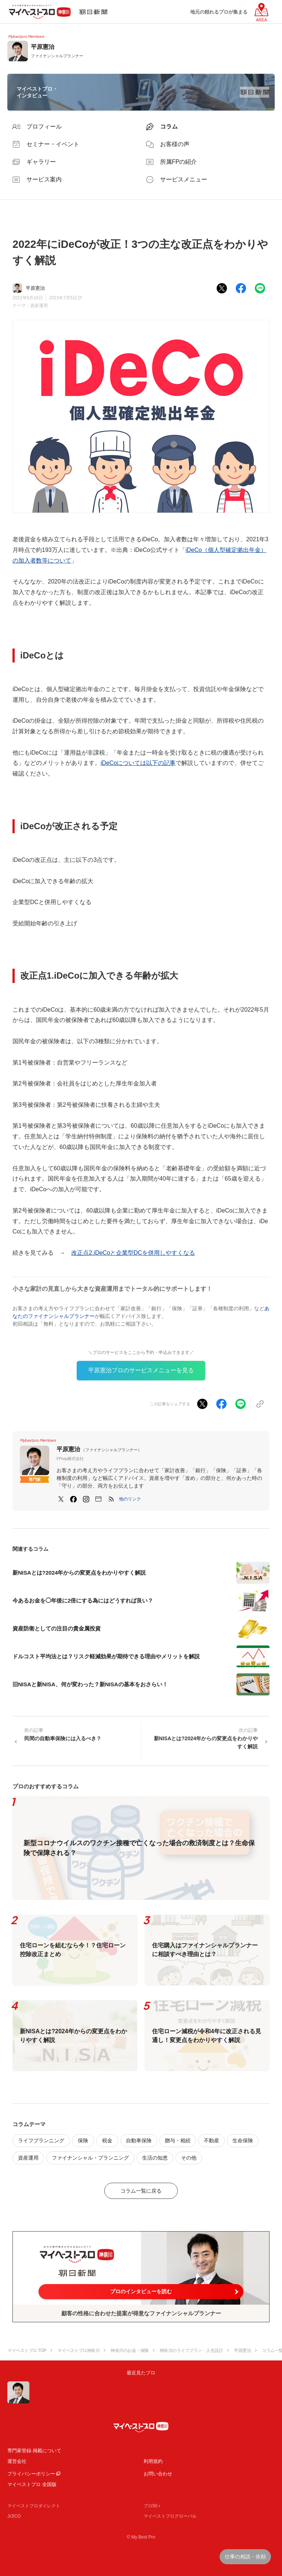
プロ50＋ (153, 2505)
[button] (130, 1499)
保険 (83, 2140)
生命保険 (242, 2140)
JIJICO (14, 2516)
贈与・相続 (178, 2140)
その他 (188, 2158)
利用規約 (153, 2461)
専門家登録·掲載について (34, 2450)
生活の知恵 (155, 2158)
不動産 (211, 2140)
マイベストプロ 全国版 (32, 2484)
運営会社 (16, 2461)
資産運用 (39, 305)
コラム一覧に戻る (141, 2191)
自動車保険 (139, 2140)
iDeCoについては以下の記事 (138, 763)
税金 (107, 2140)
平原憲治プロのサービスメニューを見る (141, 1370)
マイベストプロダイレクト (33, 2505)
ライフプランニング (41, 2140)
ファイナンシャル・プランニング (90, 2158)
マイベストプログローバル (170, 2516)
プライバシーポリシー (31, 2473)
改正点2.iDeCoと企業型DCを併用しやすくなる (133, 1253)
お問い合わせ (158, 2473)
